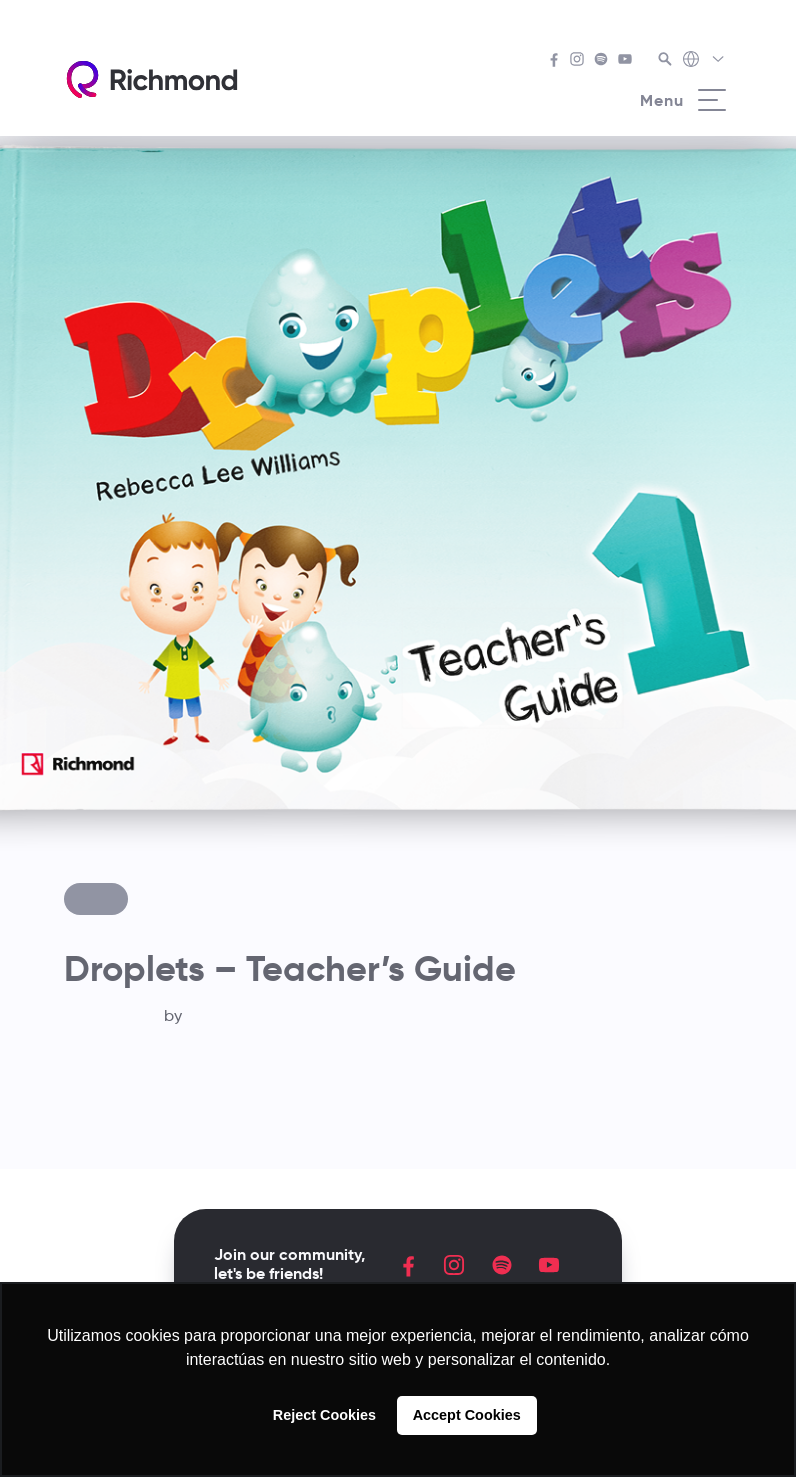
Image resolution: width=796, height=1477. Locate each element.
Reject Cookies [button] (324, 1415)
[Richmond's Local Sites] (704, 61)
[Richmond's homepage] (152, 79)
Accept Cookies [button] (467, 1415)
